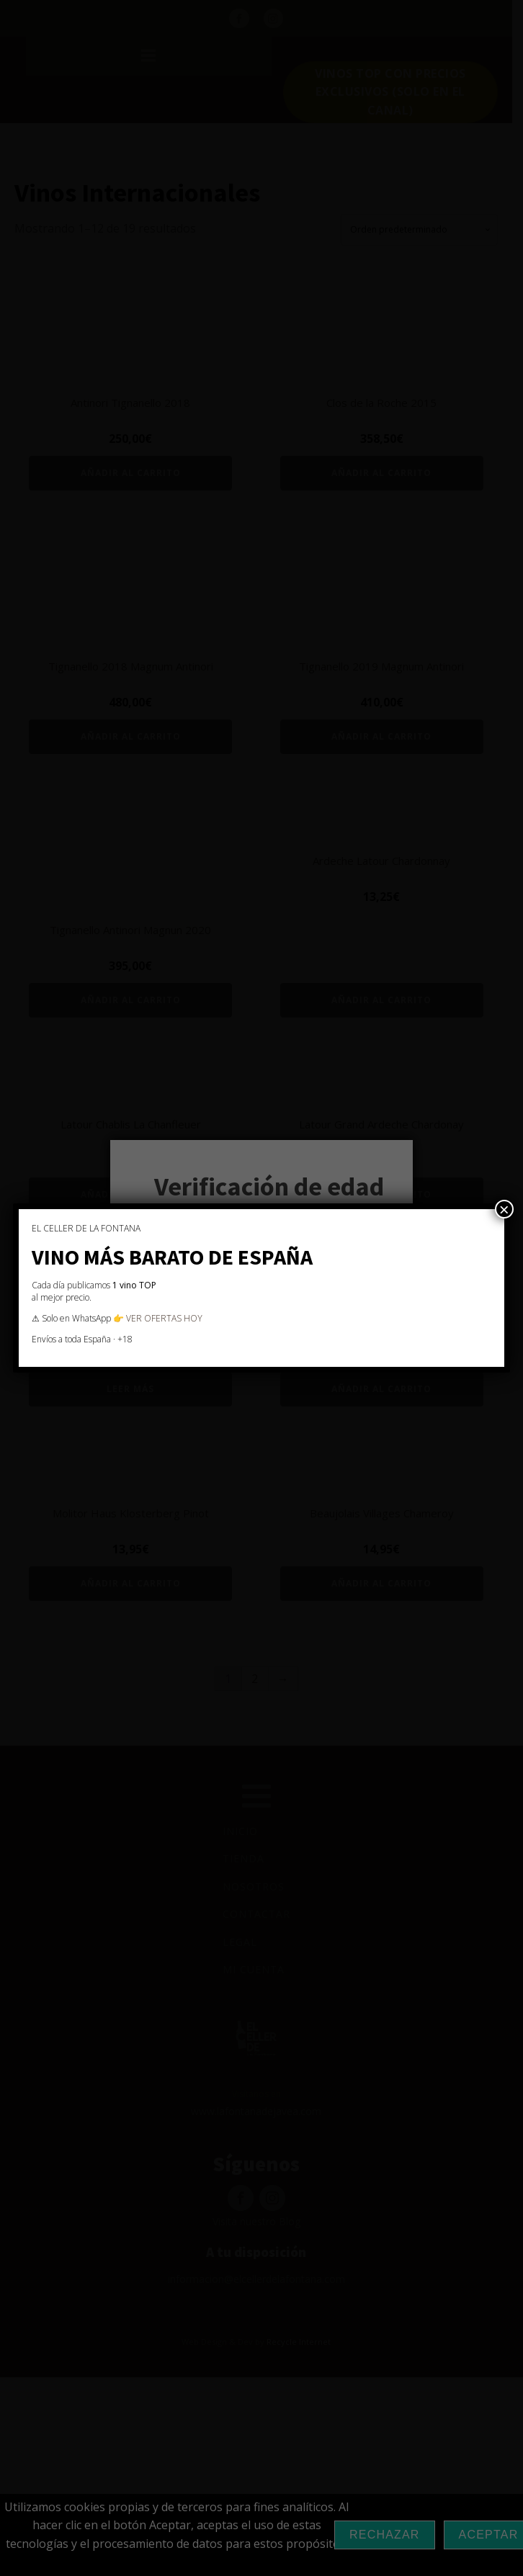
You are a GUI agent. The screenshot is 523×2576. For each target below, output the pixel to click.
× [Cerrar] (504, 1209)
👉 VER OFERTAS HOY (157, 1318)
